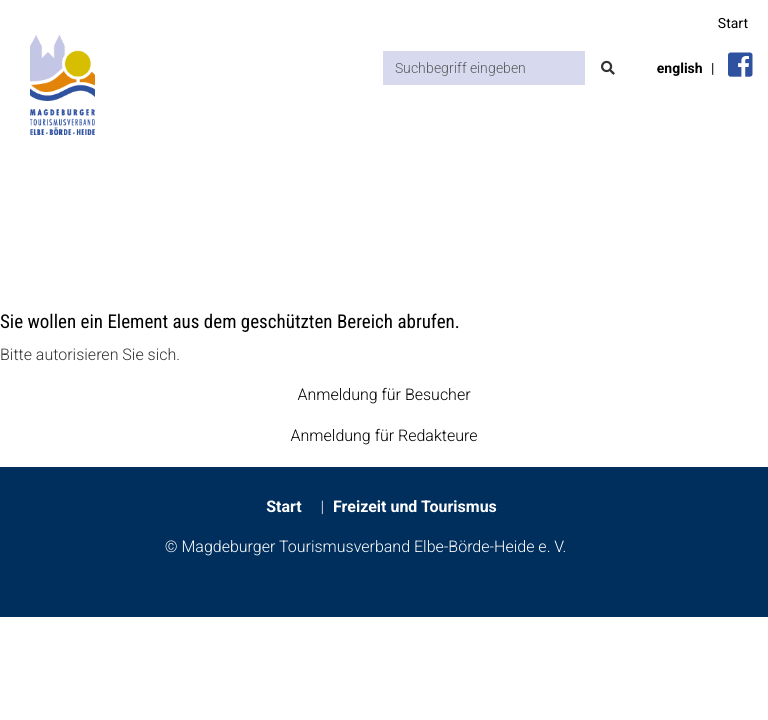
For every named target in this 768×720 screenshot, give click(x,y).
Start (733, 24)
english (680, 69)
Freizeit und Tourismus (415, 506)
